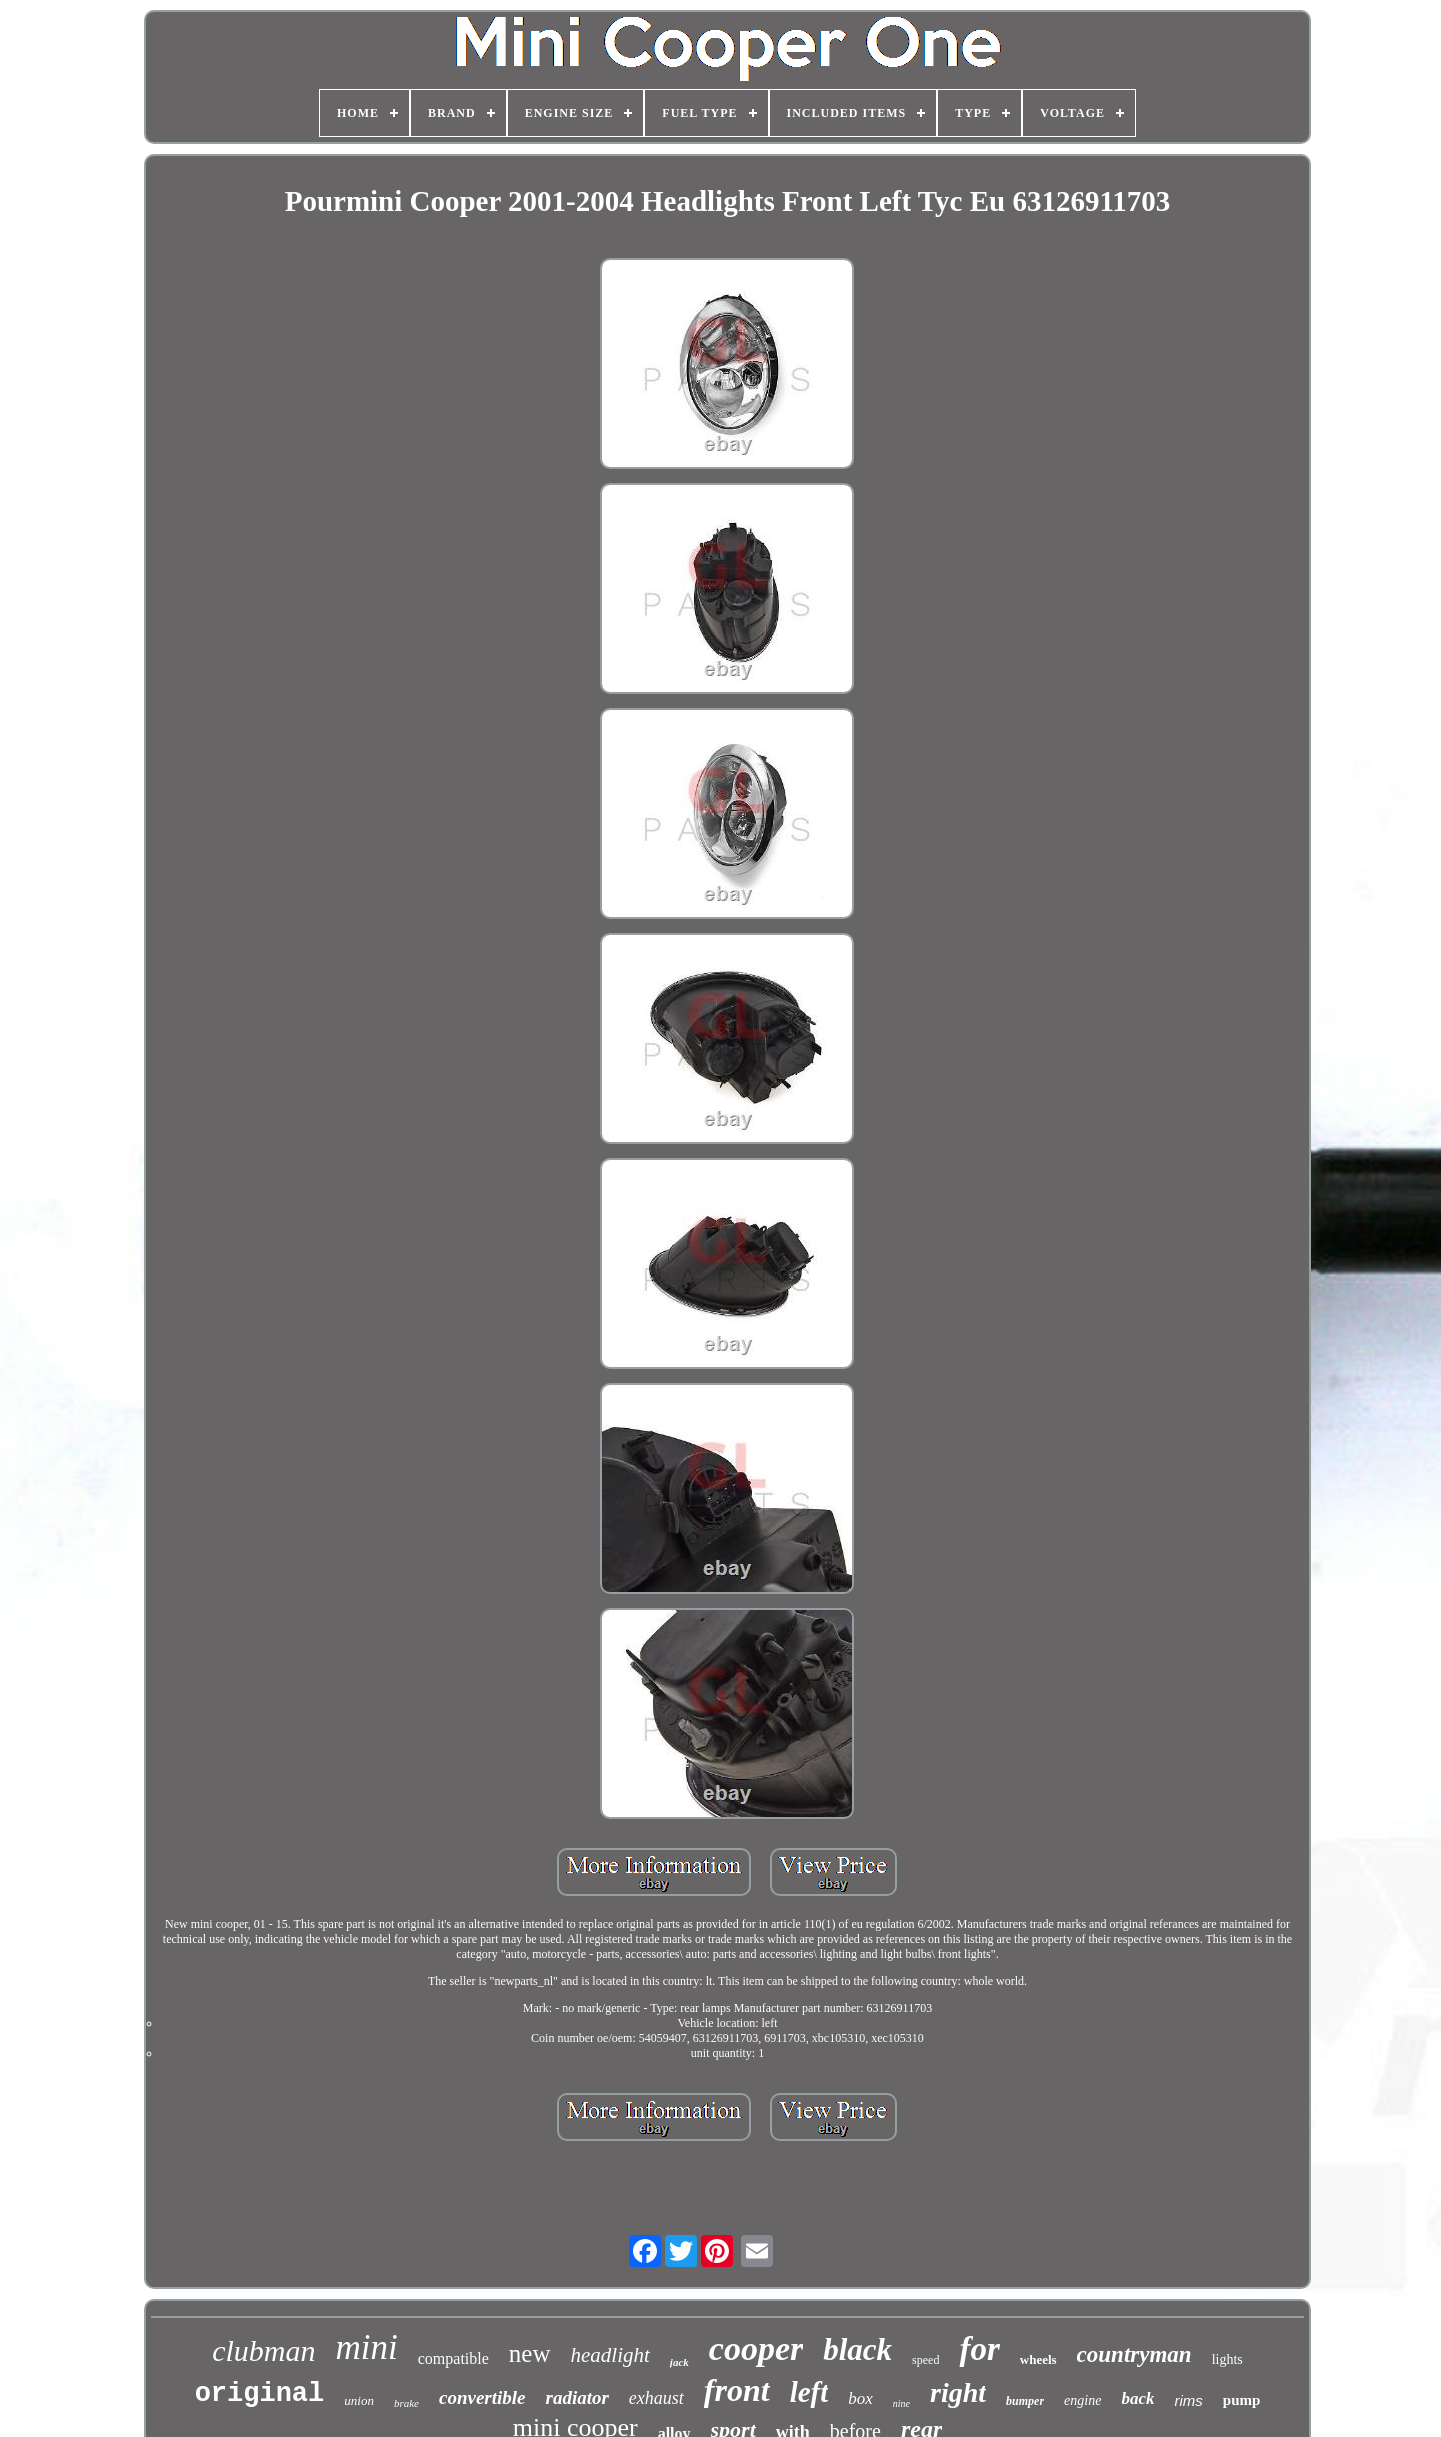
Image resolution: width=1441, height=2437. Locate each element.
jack (679, 2362)
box (860, 2398)
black (857, 2349)
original (260, 2394)
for (979, 2349)
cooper (756, 2348)
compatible (453, 2358)
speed (925, 2360)
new (530, 2353)
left (809, 2392)
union (359, 2400)
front (737, 2390)
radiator (576, 2397)
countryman (1134, 2354)
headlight (610, 2355)
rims (1188, 2400)
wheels (1038, 2359)
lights (1227, 2359)
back (1137, 2398)
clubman (263, 2350)
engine (1082, 2400)
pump (1242, 2400)
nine (901, 2403)
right (958, 2392)
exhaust (656, 2398)
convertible (482, 2397)
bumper (1025, 2401)
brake (406, 2403)
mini (367, 2347)
